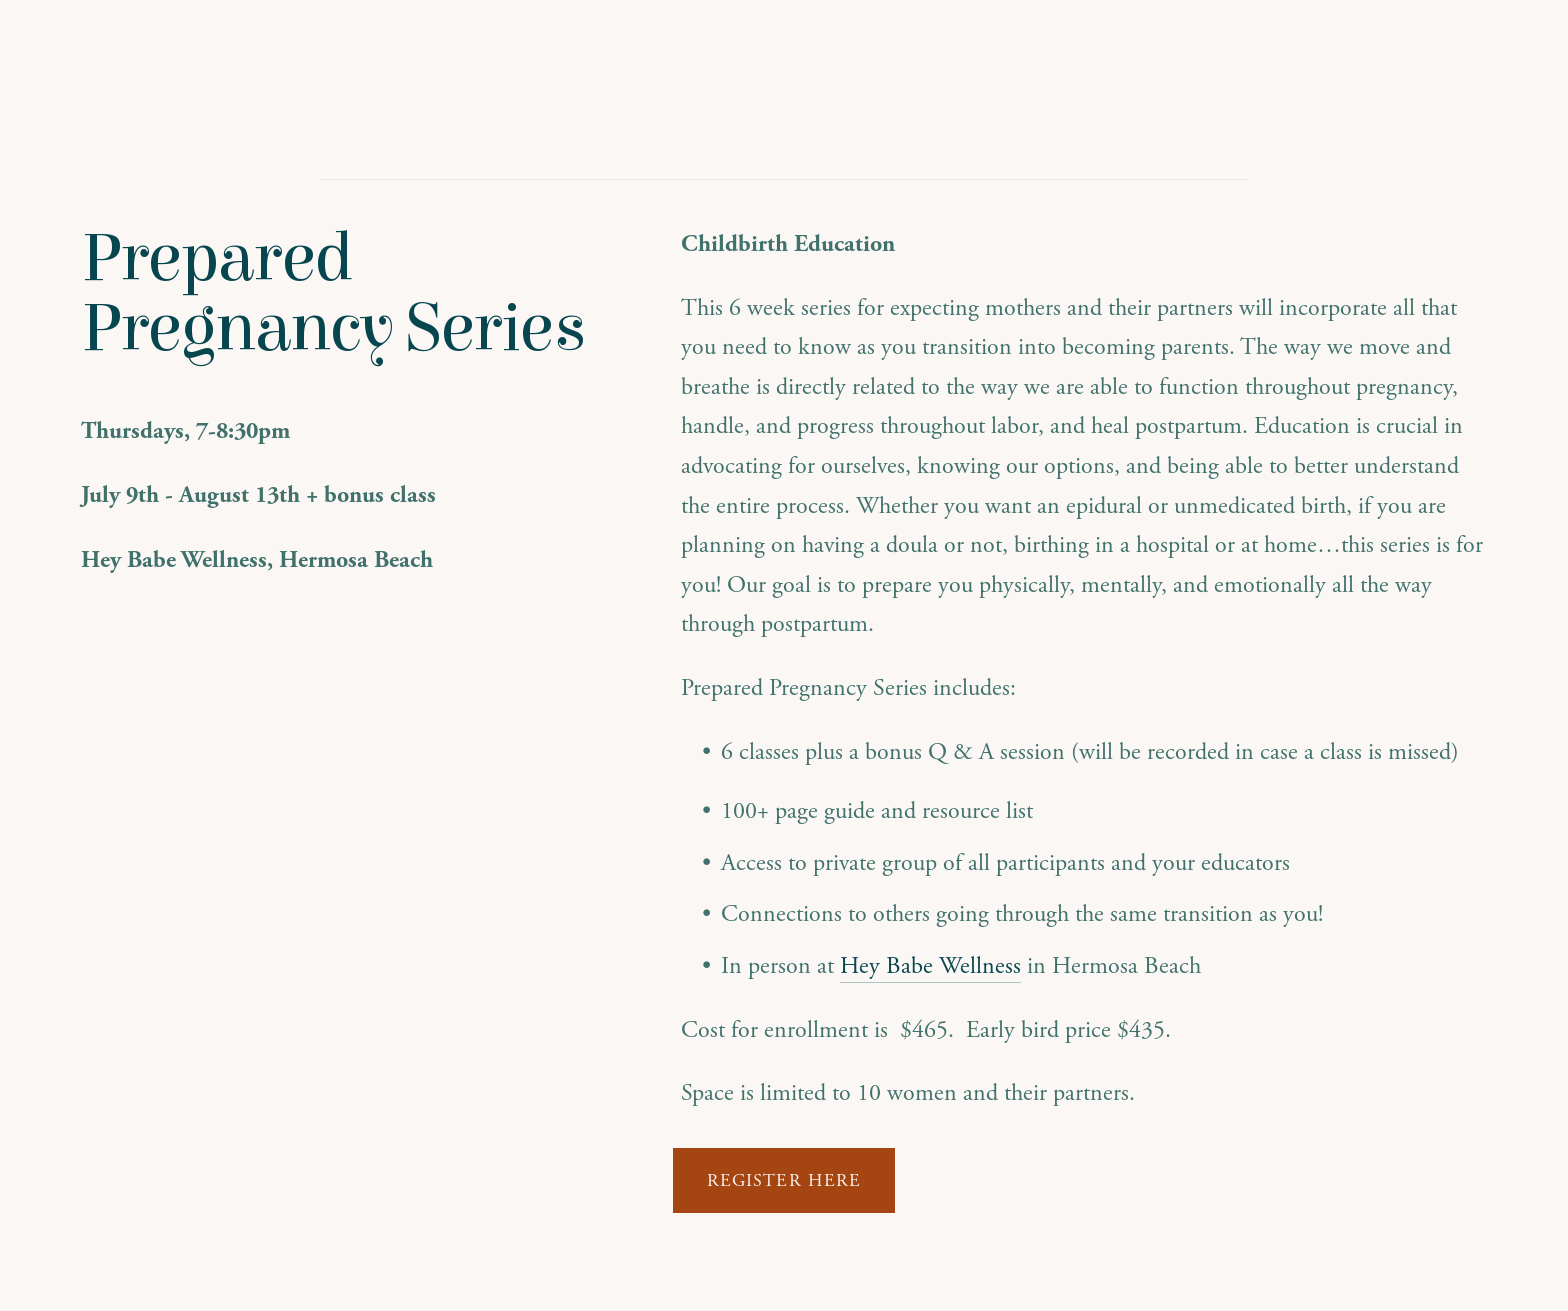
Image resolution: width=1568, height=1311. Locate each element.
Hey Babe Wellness (930, 966)
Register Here (784, 1180)
